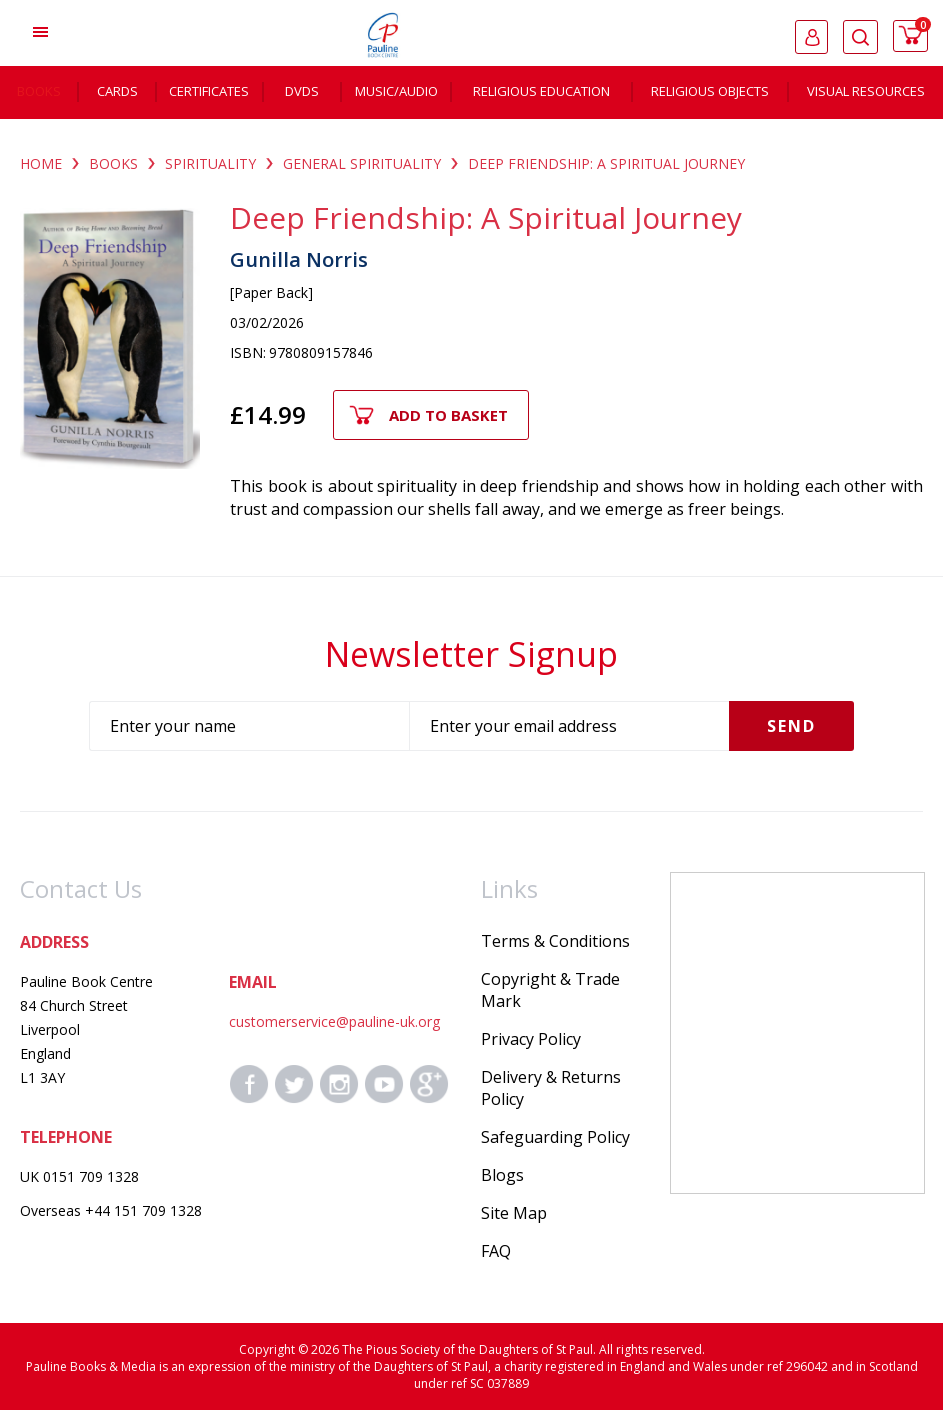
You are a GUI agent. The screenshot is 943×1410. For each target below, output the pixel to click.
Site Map (514, 1213)
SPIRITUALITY (210, 163)
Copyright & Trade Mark (550, 990)
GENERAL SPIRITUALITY (362, 163)
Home (41, 163)
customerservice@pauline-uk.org (334, 1021)
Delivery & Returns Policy (551, 1088)
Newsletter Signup (471, 654)
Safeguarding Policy (555, 1137)
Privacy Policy (531, 1039)
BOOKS (113, 163)
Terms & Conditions (555, 941)
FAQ (496, 1251)
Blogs (502, 1175)
